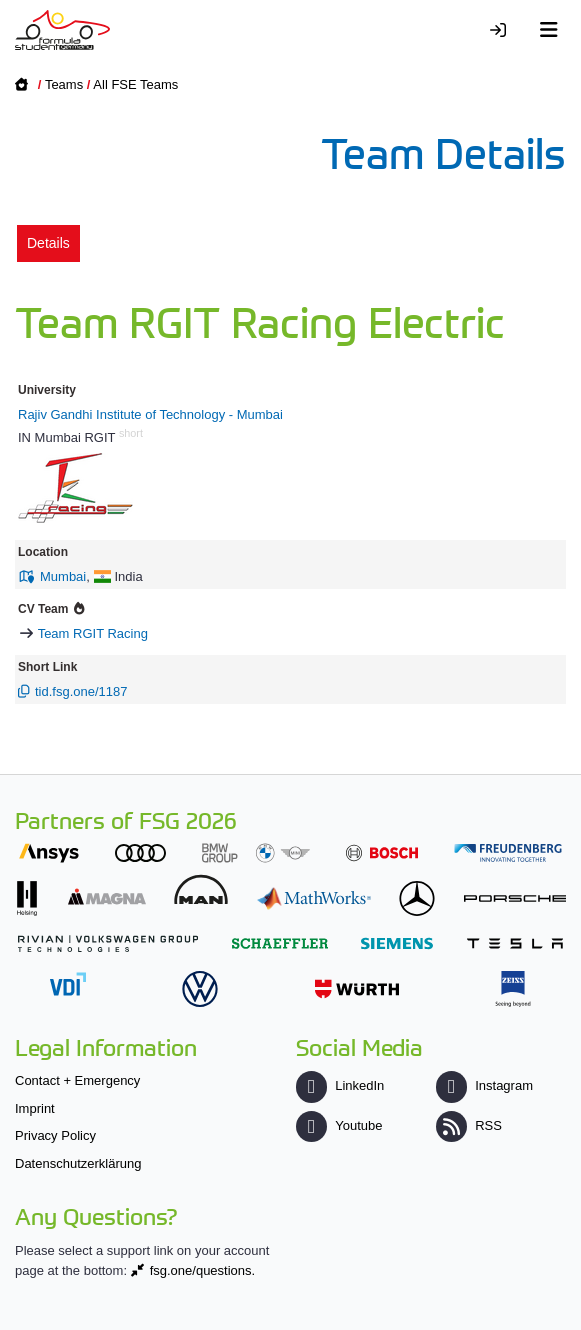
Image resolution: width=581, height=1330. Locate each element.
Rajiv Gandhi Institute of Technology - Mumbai (150, 414)
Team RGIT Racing (93, 633)
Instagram (484, 1085)
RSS (469, 1125)
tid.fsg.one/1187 (81, 691)
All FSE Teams (135, 84)
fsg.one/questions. (203, 1270)
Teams (64, 84)
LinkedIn (340, 1085)
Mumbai (63, 576)
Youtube (339, 1125)
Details (48, 243)
